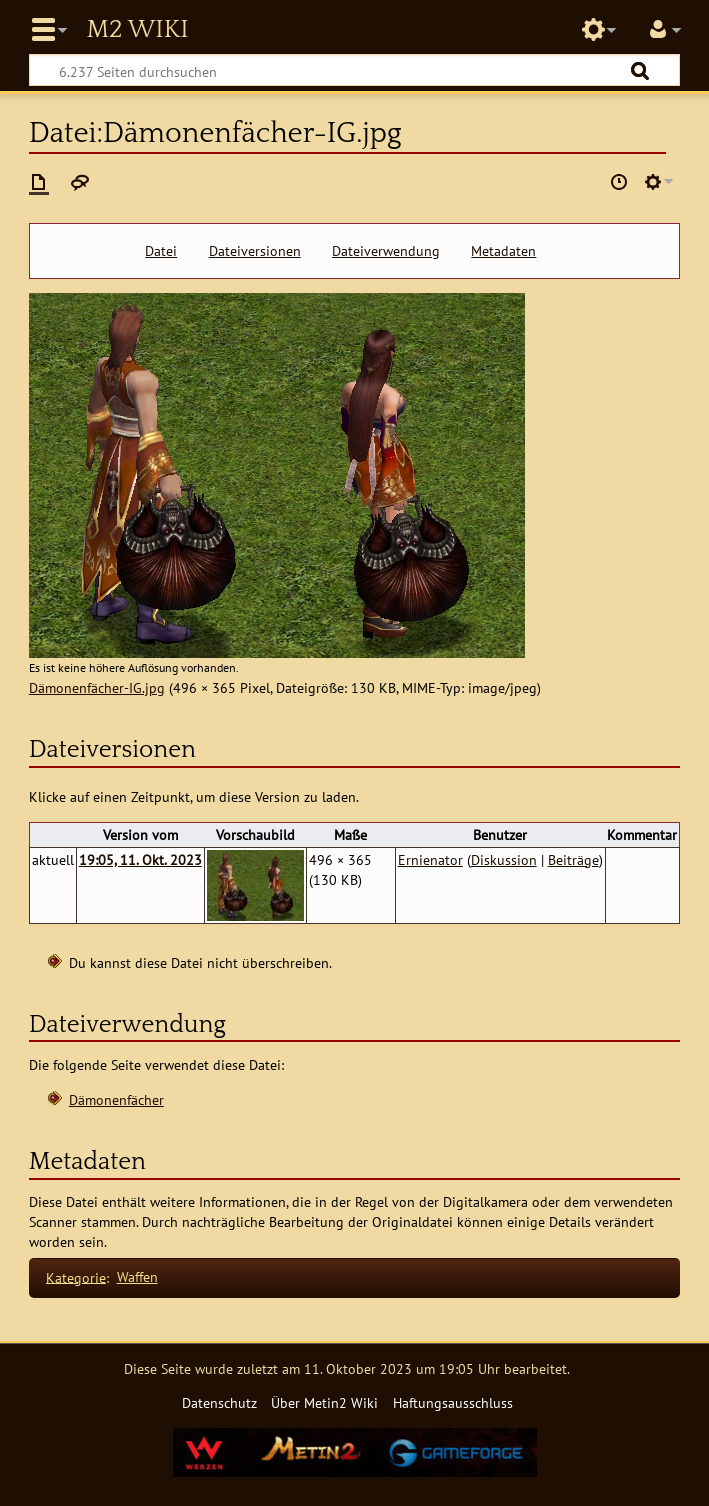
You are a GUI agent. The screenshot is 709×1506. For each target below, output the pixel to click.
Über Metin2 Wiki (324, 1402)
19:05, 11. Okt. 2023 (140, 859)
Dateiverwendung (386, 251)
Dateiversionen (255, 251)
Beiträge (573, 859)
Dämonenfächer (116, 1099)
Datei (161, 251)
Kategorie (76, 1276)
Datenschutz (219, 1402)
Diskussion (504, 859)
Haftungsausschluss (453, 1402)
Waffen (137, 1276)
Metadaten (503, 251)
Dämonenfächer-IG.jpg (97, 687)
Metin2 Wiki (137, 30)
